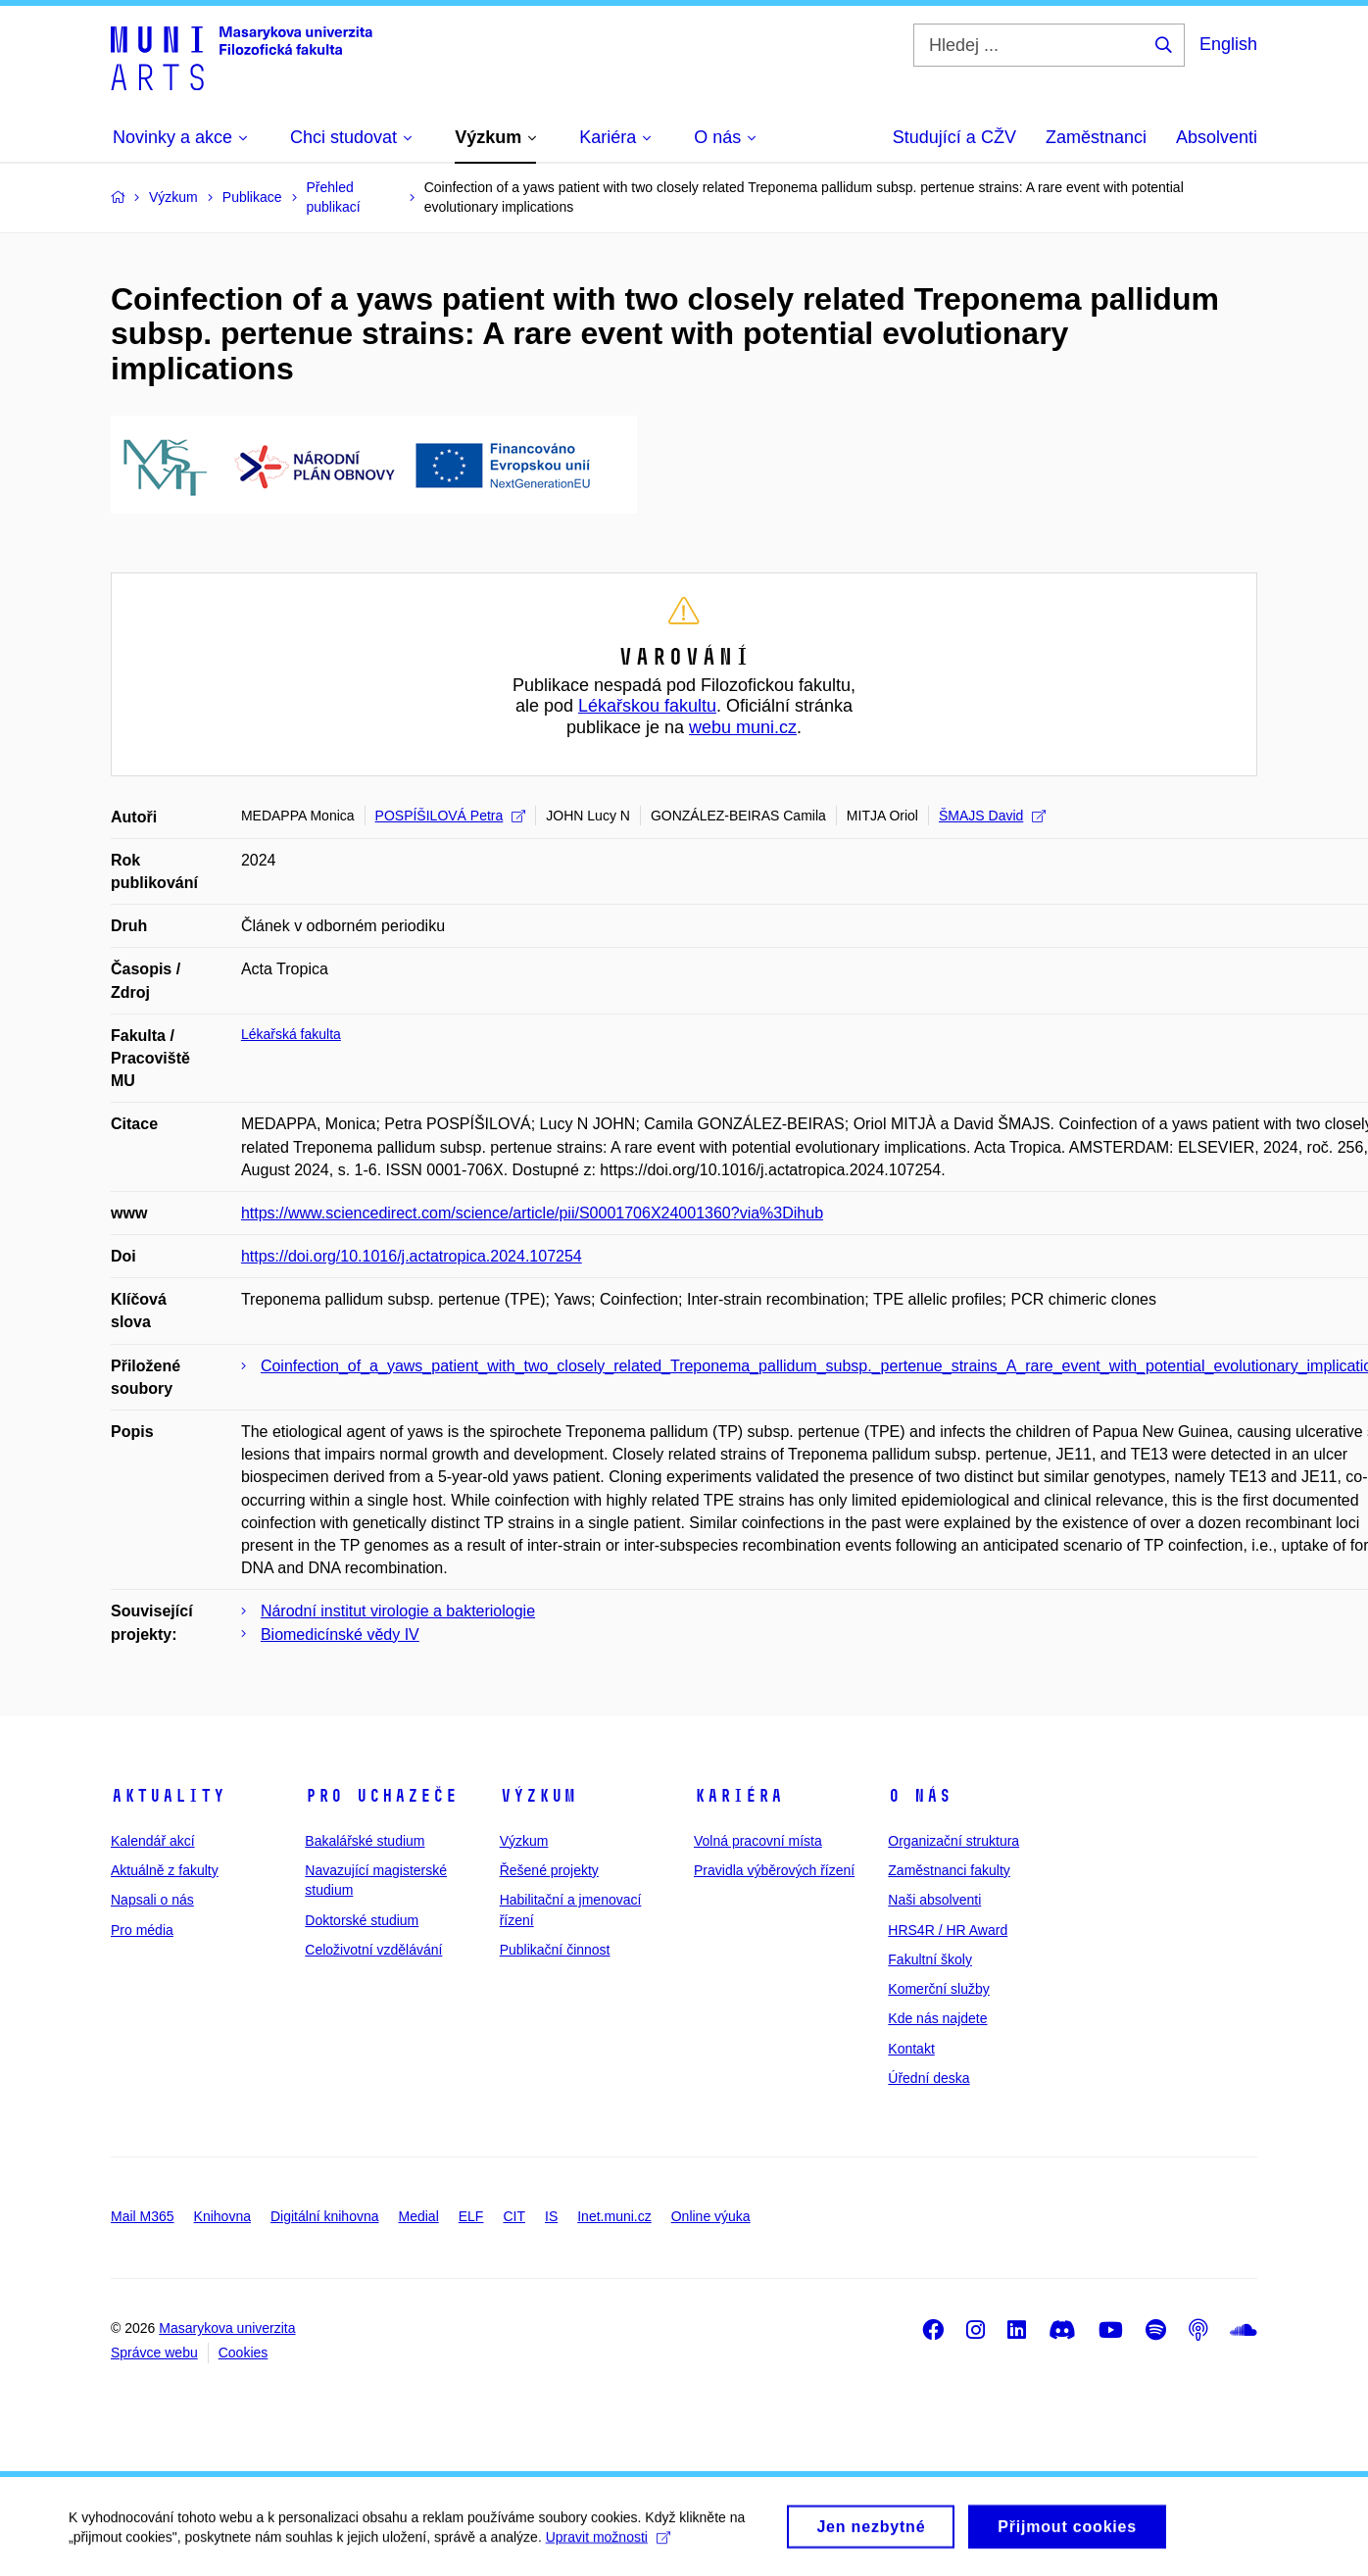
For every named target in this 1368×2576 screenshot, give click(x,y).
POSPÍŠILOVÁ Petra (450, 815)
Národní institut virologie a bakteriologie (398, 1611)
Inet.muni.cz (614, 2216)
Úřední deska (928, 2078)
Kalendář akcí (153, 1841)
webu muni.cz (743, 727)
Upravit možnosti (608, 2546)
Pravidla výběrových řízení (774, 1870)
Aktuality (168, 1796)
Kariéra (738, 1796)
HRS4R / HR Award (947, 1930)
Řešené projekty (549, 1870)
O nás (920, 1796)
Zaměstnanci (1096, 137)
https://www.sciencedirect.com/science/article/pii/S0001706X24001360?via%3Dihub (532, 1213)
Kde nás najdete (937, 2018)
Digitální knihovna (324, 2216)
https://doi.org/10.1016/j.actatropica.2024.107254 (411, 1256)
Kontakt (911, 2048)
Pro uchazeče (381, 1796)
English (1228, 44)
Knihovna (222, 2216)
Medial (419, 2216)
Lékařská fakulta (291, 1034)
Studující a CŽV (954, 137)
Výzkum (538, 1796)
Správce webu (154, 2352)
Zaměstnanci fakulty (949, 1870)
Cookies (244, 2352)
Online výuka (711, 2216)
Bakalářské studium (364, 1841)
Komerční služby (938, 1989)
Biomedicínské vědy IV (340, 1634)
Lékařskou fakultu (647, 706)
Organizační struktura (953, 1841)
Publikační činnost (555, 1949)
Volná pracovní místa (758, 1841)
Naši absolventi (934, 1899)
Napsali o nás (152, 1899)
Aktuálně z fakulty (165, 1870)
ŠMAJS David (992, 815)
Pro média (142, 1930)
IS (551, 2216)
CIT (514, 2216)
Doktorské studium (361, 1920)
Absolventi (1216, 137)
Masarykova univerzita (227, 2328)
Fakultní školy (930, 1959)
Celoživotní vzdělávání (373, 1949)
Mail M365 (142, 2216)
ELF (471, 2216)
